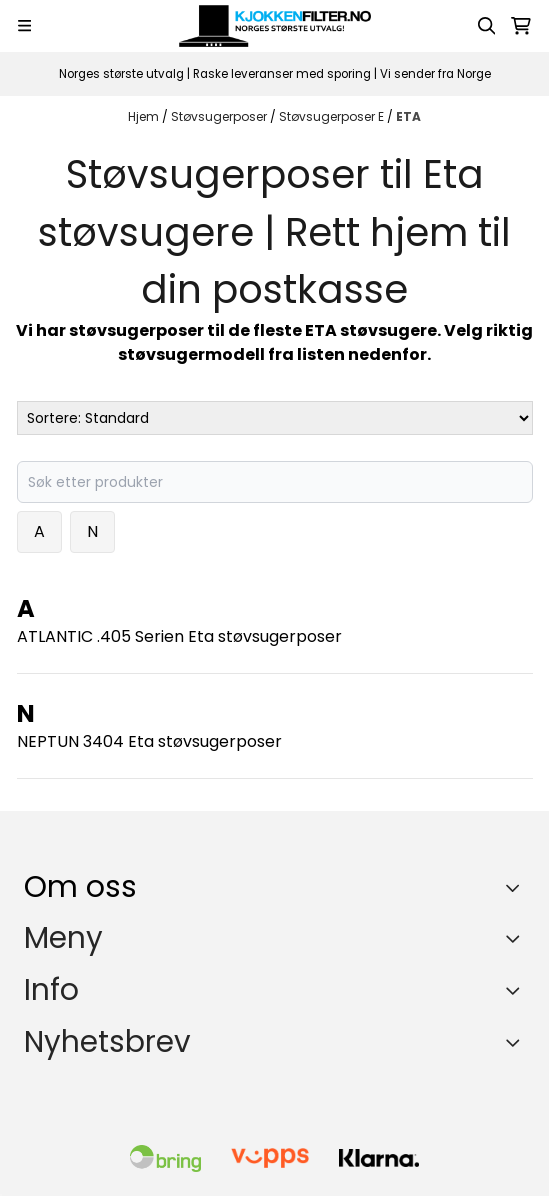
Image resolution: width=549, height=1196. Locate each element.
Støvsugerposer (220, 116)
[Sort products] (275, 418)
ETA (408, 116)
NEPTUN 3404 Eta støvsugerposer (149, 741)
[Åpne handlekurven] (521, 26)
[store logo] (275, 26)
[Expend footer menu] (517, 938)
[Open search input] (487, 26)
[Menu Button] (24, 25)
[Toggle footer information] (517, 887)
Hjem (145, 116)
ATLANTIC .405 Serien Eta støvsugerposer (179, 636)
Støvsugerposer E (333, 116)
